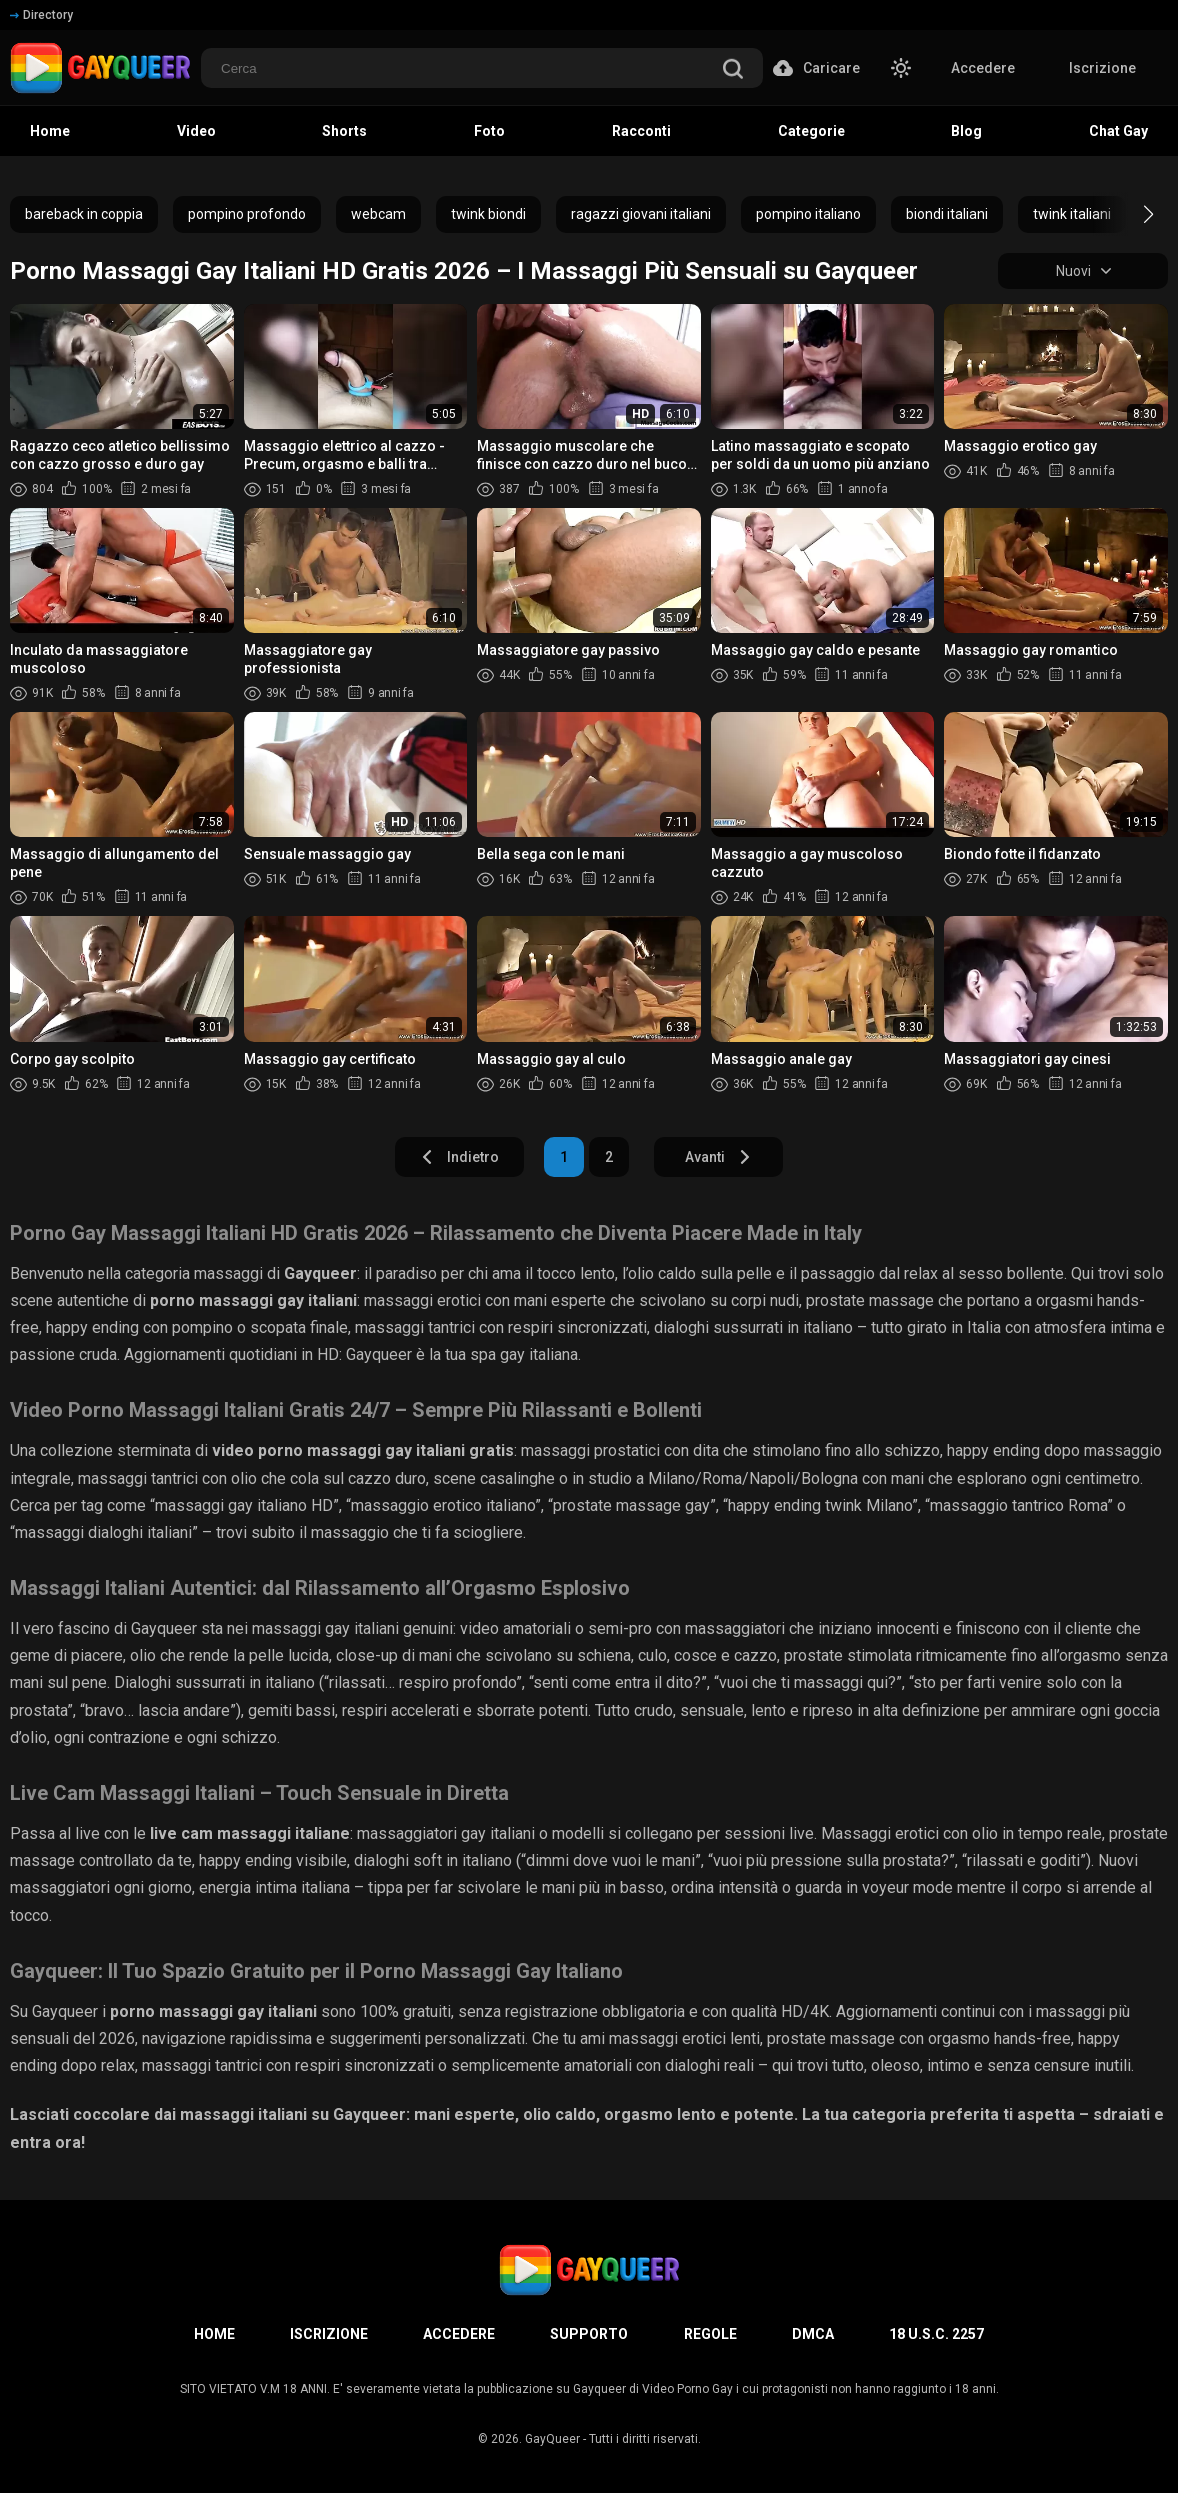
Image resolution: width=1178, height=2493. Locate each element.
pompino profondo (247, 214)
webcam (378, 214)
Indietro (459, 1157)
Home (214, 2334)
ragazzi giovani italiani (641, 214)
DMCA (813, 2334)
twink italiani (1072, 214)
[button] (1130, 214)
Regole (710, 2334)
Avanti (718, 1157)
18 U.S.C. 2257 (936, 2334)
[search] (733, 70)
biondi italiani (947, 214)
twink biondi (488, 214)
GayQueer (552, 2439)
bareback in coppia (84, 214)
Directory (41, 15)
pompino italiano (808, 214)
